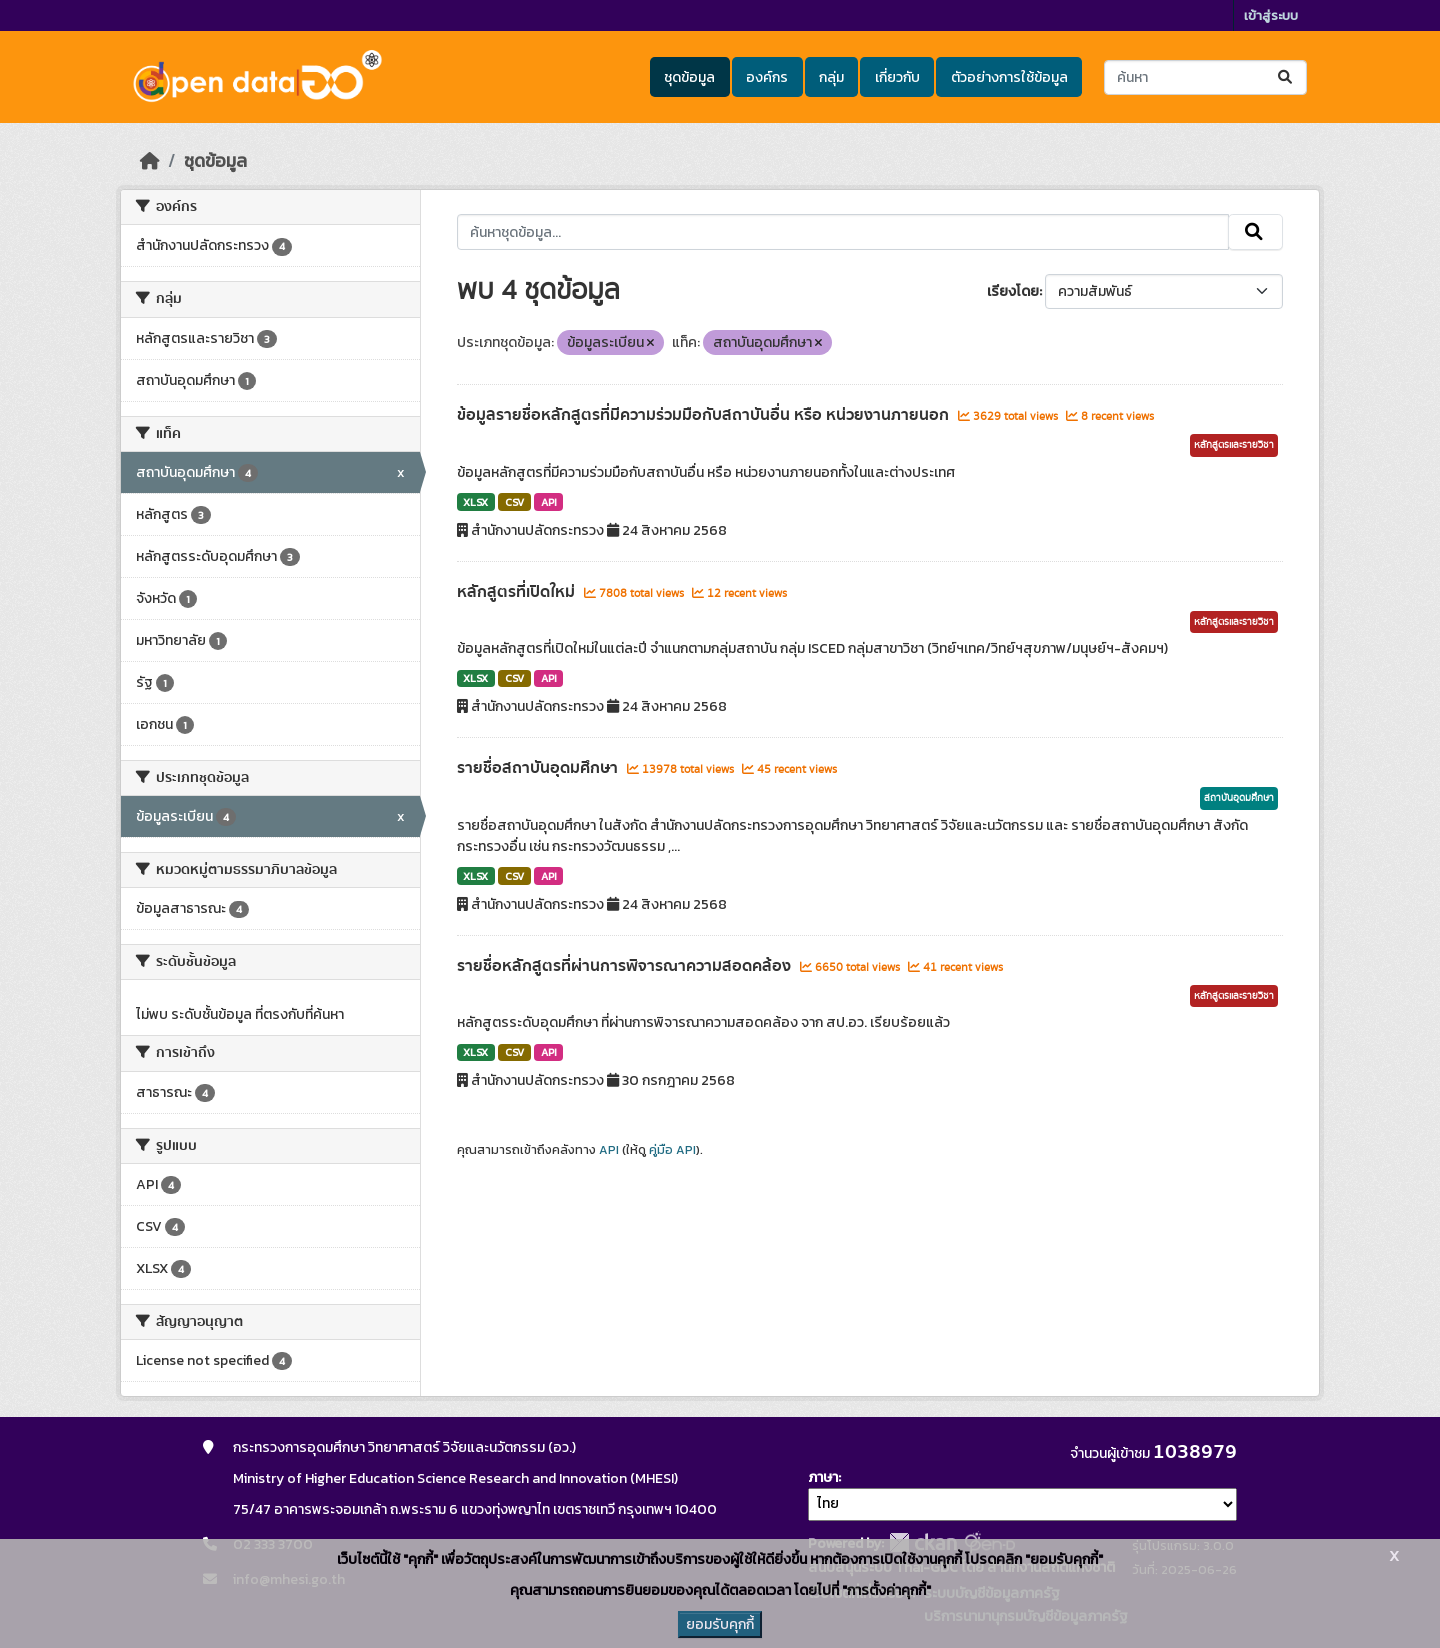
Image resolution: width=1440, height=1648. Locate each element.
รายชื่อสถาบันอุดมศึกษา (539, 768)
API (549, 502)
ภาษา (823, 1477)
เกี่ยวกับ (897, 77)
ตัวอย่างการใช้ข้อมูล (1009, 77)
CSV (514, 502)
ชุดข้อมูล (689, 77)
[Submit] (1286, 77)
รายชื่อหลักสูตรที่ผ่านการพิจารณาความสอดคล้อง (626, 966)
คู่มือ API (672, 1150)
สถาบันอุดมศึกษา (1239, 798)
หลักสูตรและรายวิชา (1234, 445)
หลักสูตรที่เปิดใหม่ (518, 592)
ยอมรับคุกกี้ (720, 1624)
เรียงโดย (1013, 291)
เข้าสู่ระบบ (1271, 15)
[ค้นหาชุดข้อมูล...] (1205, 77)
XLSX (475, 502)
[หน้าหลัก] (150, 161)
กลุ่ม (831, 77)
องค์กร (767, 77)
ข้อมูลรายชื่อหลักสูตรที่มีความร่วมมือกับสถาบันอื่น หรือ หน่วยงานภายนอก (705, 415)
